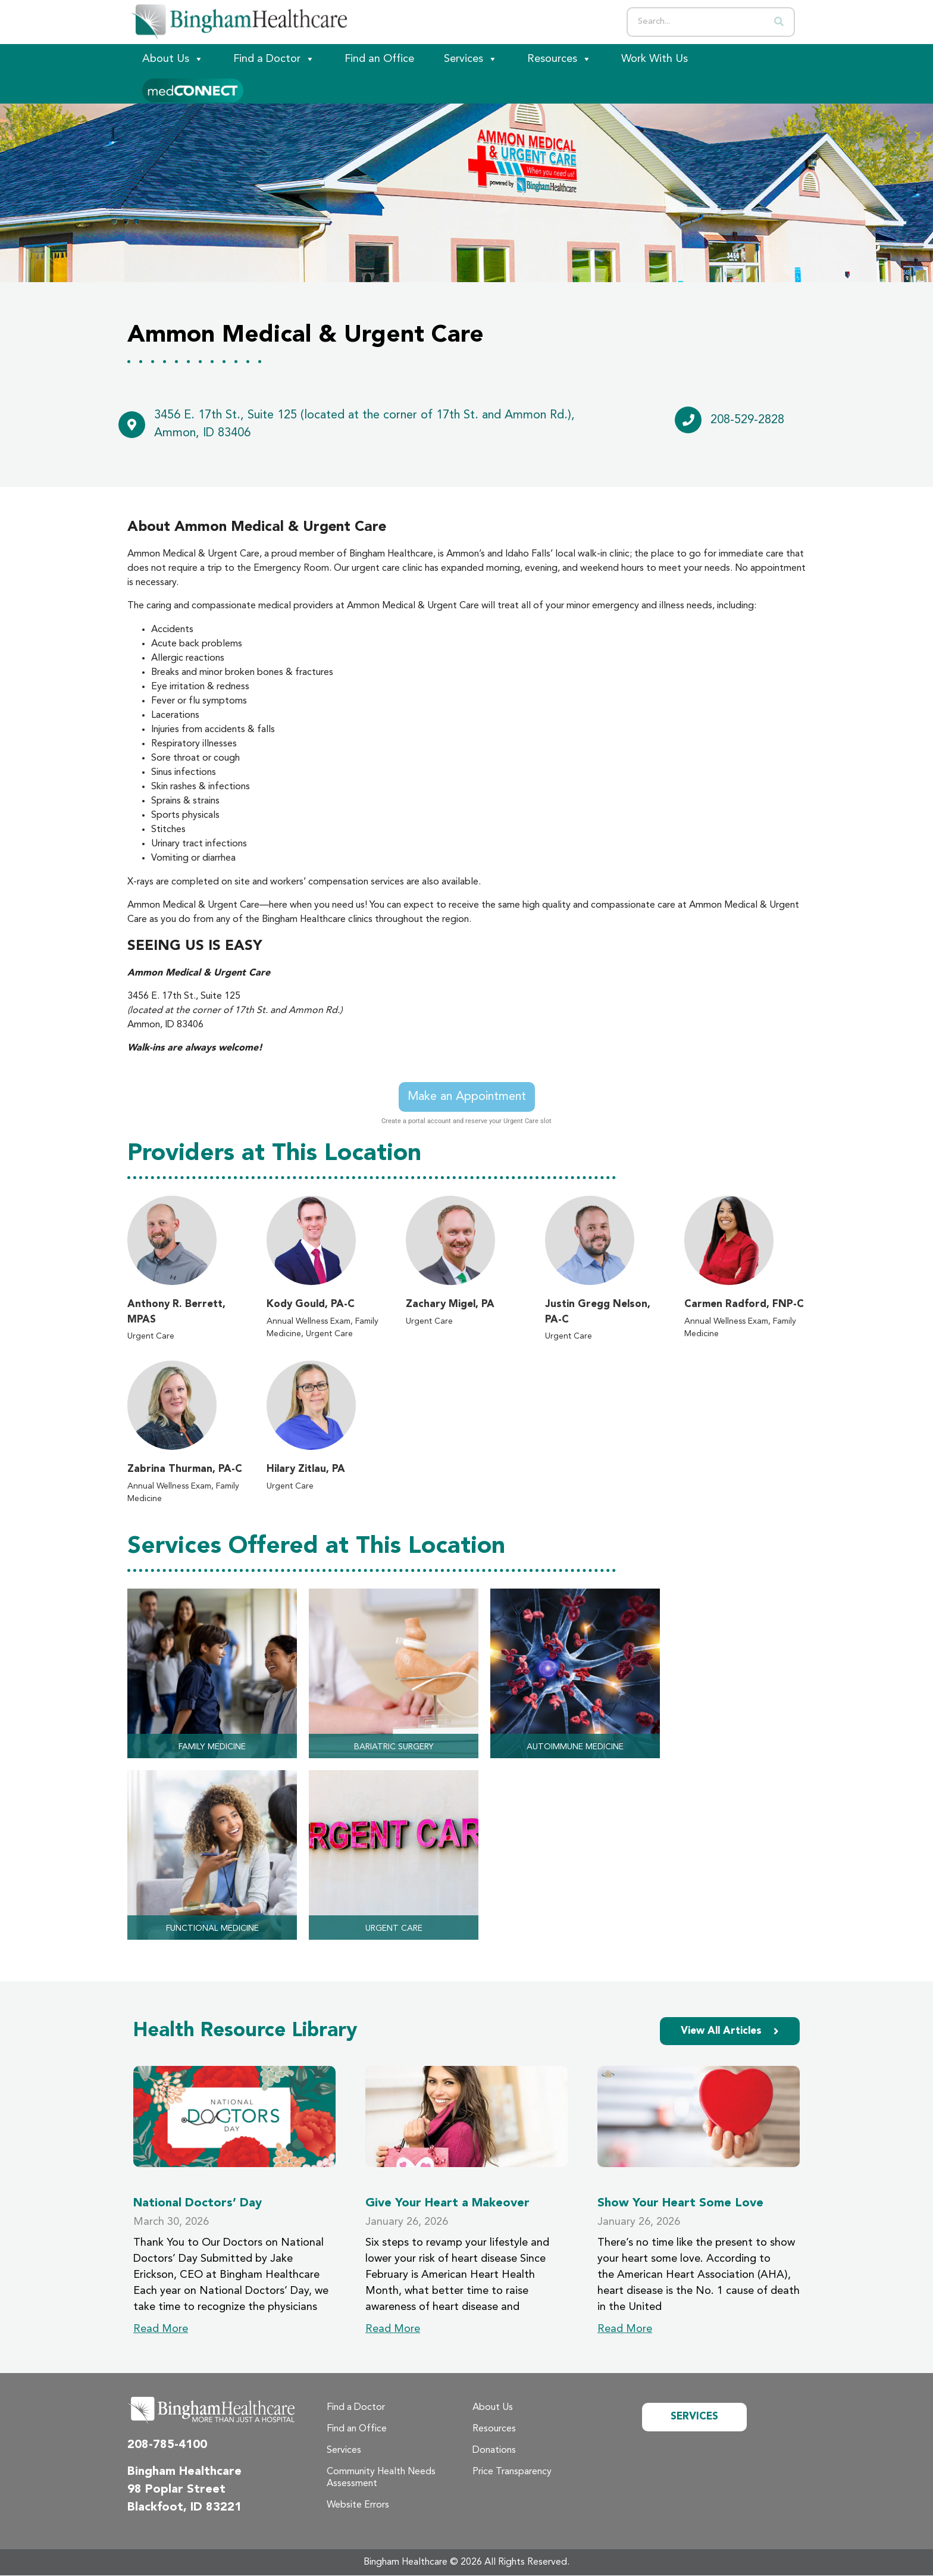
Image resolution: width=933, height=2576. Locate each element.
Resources (559, 59)
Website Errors (358, 2506)
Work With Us (654, 59)
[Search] (779, 22)
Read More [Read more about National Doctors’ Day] (160, 2329)
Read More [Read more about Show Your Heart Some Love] (624, 2329)
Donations (494, 2451)
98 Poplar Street (176, 2490)
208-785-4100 (167, 2446)
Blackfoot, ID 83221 (184, 2508)
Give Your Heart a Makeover (447, 2204)
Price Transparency (512, 2472)
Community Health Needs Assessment (381, 2478)
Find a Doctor (274, 59)
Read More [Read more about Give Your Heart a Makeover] (392, 2329)
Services (470, 59)
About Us (172, 59)
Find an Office (379, 59)
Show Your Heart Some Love (680, 2204)
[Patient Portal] (192, 89)
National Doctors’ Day (197, 2204)
